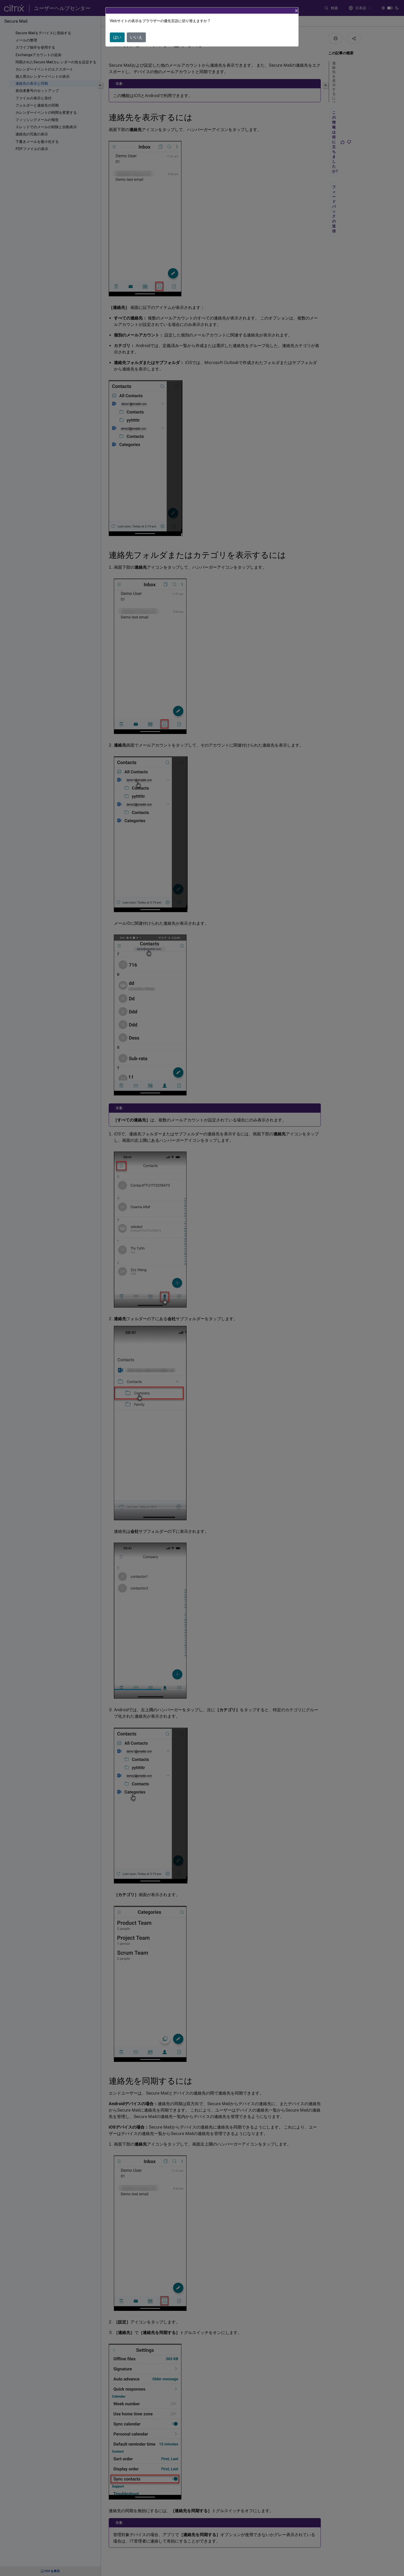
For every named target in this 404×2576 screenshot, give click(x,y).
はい (117, 37)
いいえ (136, 37)
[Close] (296, 10)
